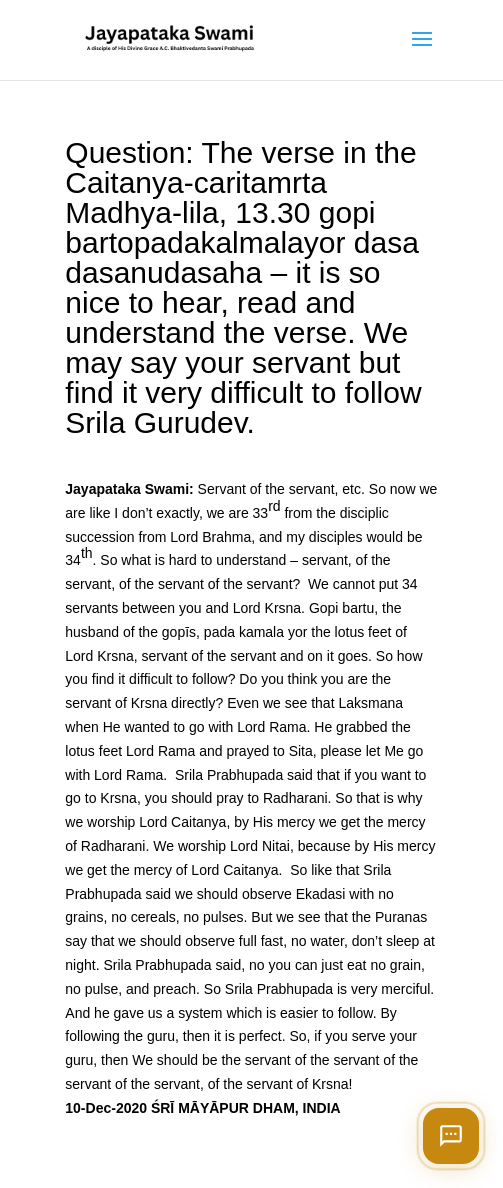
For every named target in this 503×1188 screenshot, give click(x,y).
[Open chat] (451, 1136)
